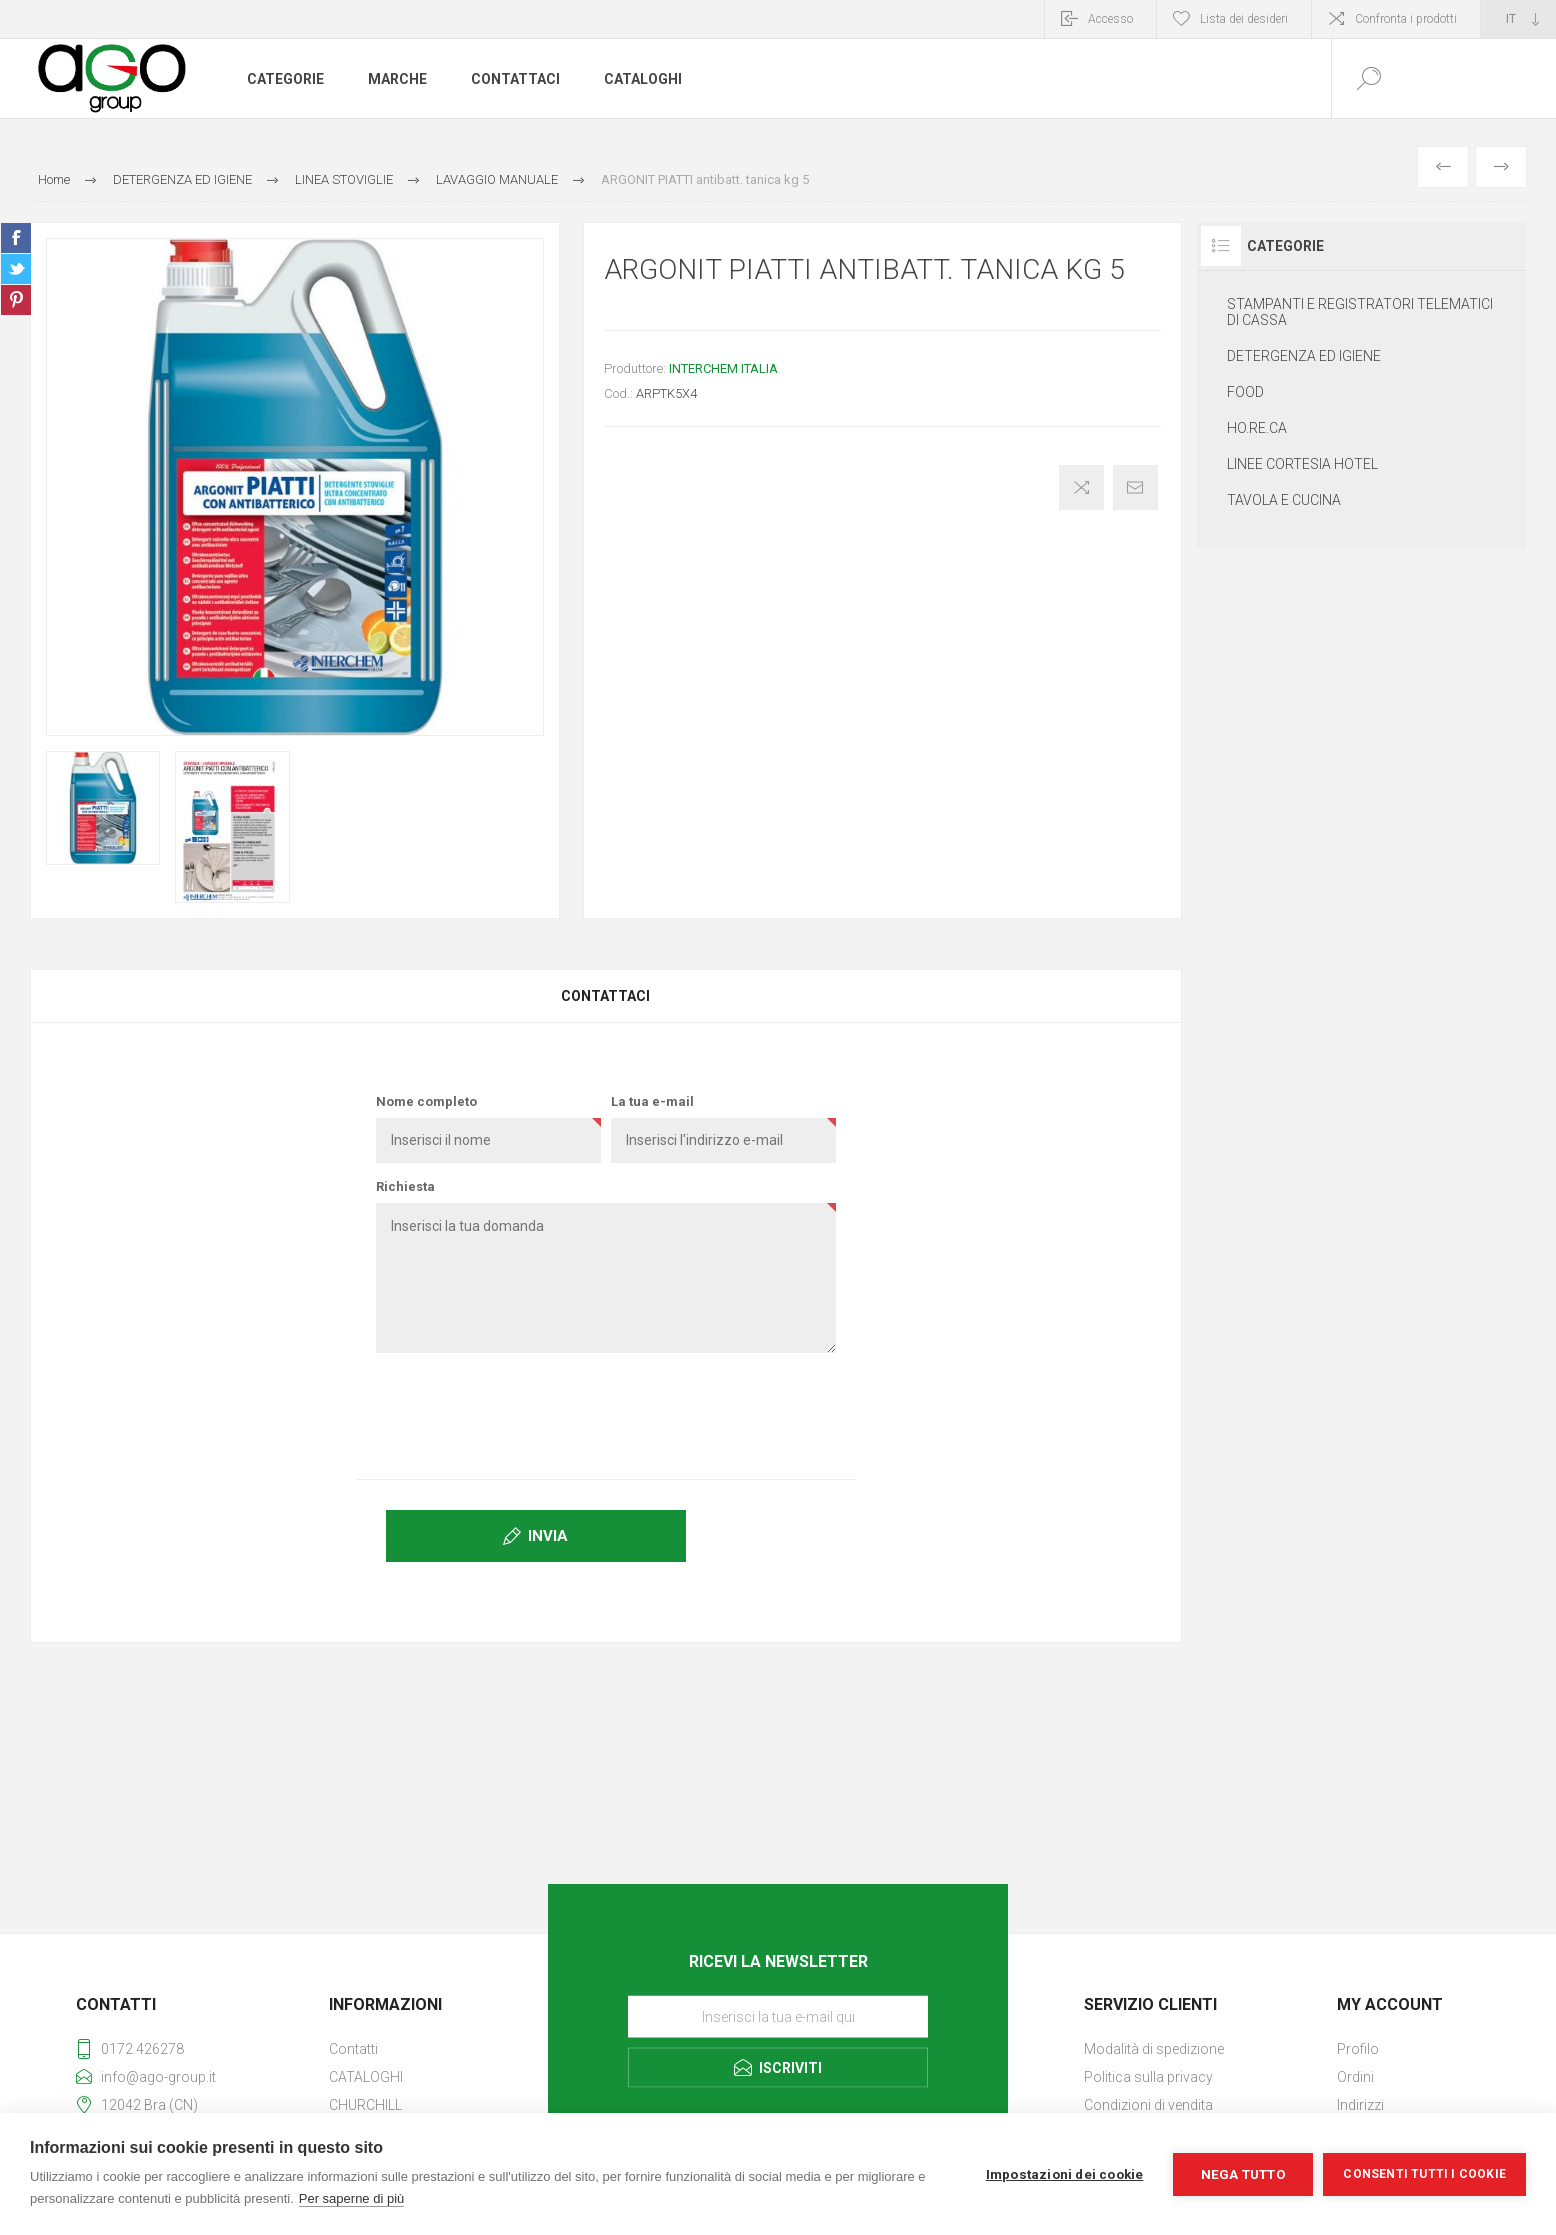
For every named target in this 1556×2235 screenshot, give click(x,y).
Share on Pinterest (16, 300)
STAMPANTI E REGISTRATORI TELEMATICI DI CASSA (1360, 312)
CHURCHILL (365, 2105)
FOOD (1245, 392)
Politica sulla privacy (1148, 2077)
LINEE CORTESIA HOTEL (1302, 464)
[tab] (606, 996)
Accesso (1110, 19)
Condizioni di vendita (1148, 2105)
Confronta (1081, 487)
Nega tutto (1243, 2174)
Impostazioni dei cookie (1065, 2174)
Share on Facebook (16, 238)
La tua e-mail (652, 1101)
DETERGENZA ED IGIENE (1304, 356)
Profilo (1358, 2049)
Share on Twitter (16, 269)
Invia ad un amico (1135, 487)
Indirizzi (1360, 2105)
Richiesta (405, 1186)
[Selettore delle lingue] (1518, 19)
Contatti (353, 2049)
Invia (548, 1536)
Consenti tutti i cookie (1424, 2174)
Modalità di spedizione (1154, 2049)
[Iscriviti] (778, 2016)
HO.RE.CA (1257, 428)
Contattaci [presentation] (605, 996)
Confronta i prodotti (1406, 19)
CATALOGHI (366, 2077)
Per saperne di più (352, 2198)
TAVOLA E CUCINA (1284, 500)
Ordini (1355, 2077)
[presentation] (606, 1407)
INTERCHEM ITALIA (723, 368)
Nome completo (426, 1101)
